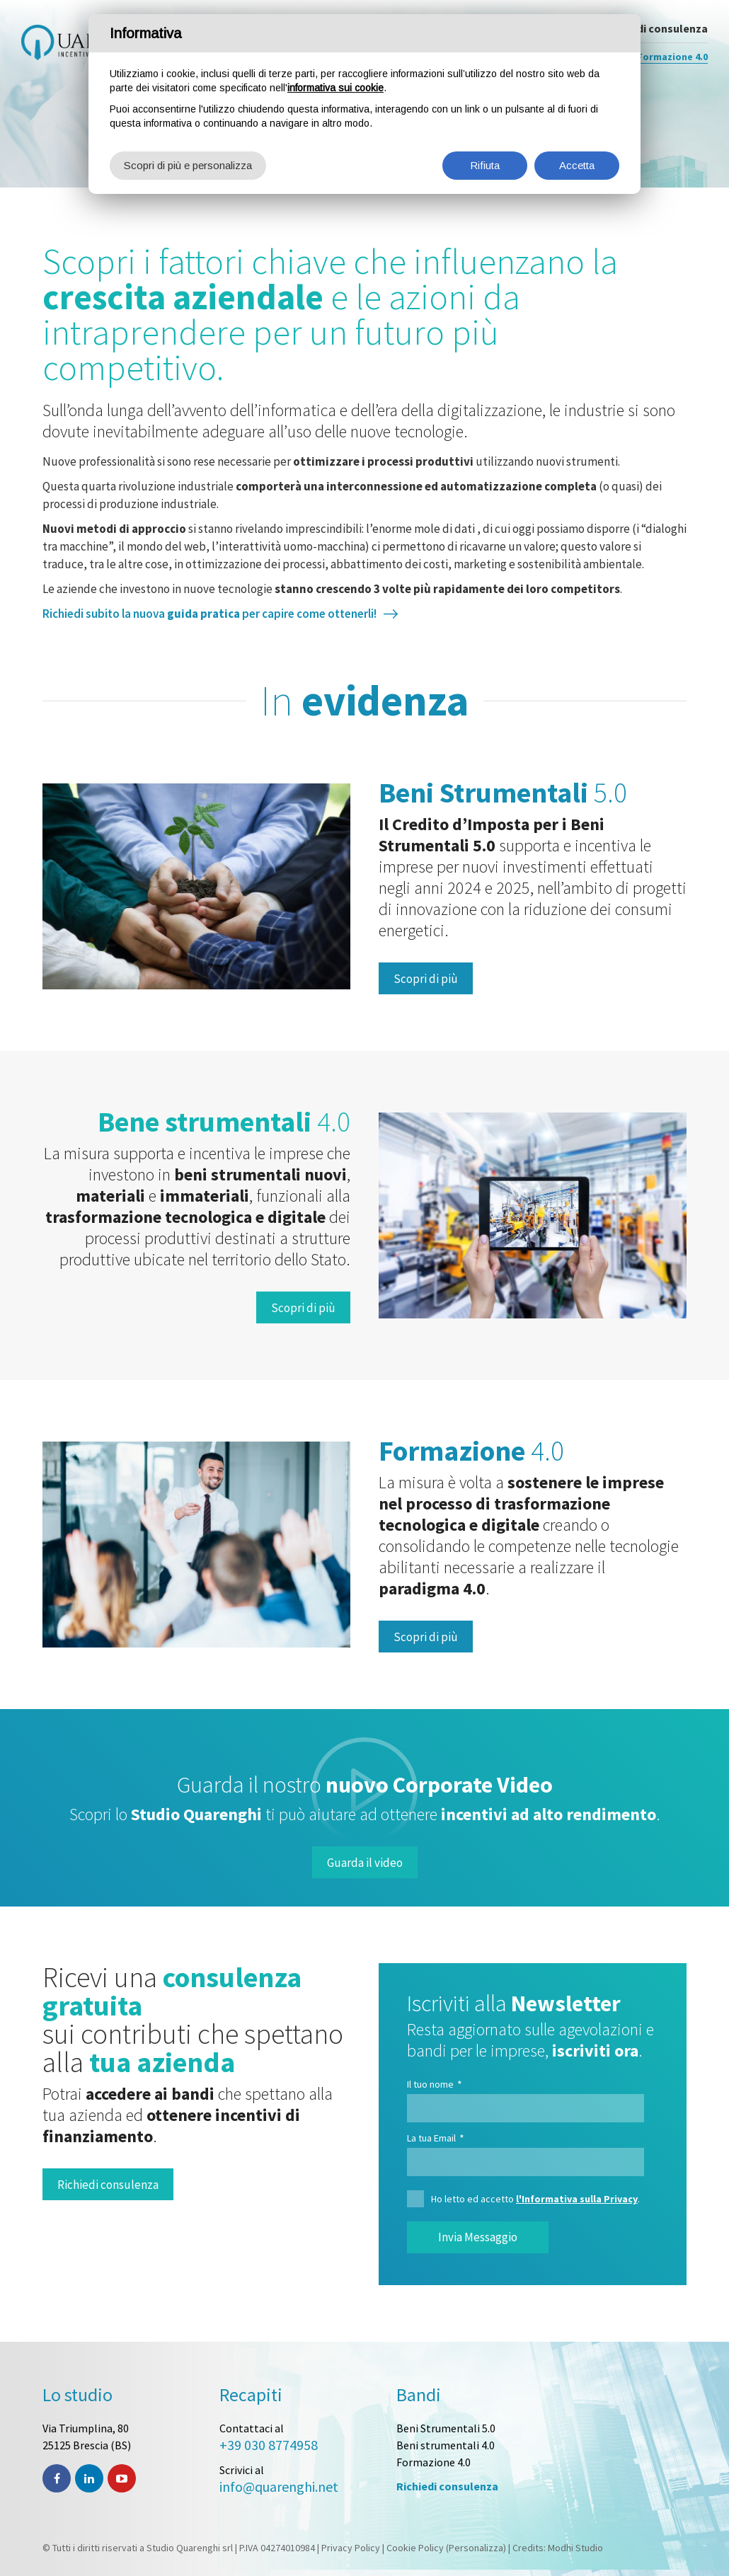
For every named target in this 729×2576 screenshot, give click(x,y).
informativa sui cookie (335, 87)
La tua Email (435, 2137)
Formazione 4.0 (433, 2462)
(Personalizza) (476, 2547)
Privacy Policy (350, 2547)
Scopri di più (426, 979)
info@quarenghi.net (278, 2486)
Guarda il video (365, 1862)
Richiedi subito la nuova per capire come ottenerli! (209, 613)
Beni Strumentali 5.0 (445, 2428)
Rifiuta (485, 165)
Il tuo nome (434, 2084)
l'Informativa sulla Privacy (577, 2198)
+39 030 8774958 (268, 2445)
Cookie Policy (415, 2547)
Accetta (577, 165)
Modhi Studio (575, 2547)
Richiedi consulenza (108, 2184)
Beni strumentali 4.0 (445, 2445)
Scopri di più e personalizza (188, 165)
